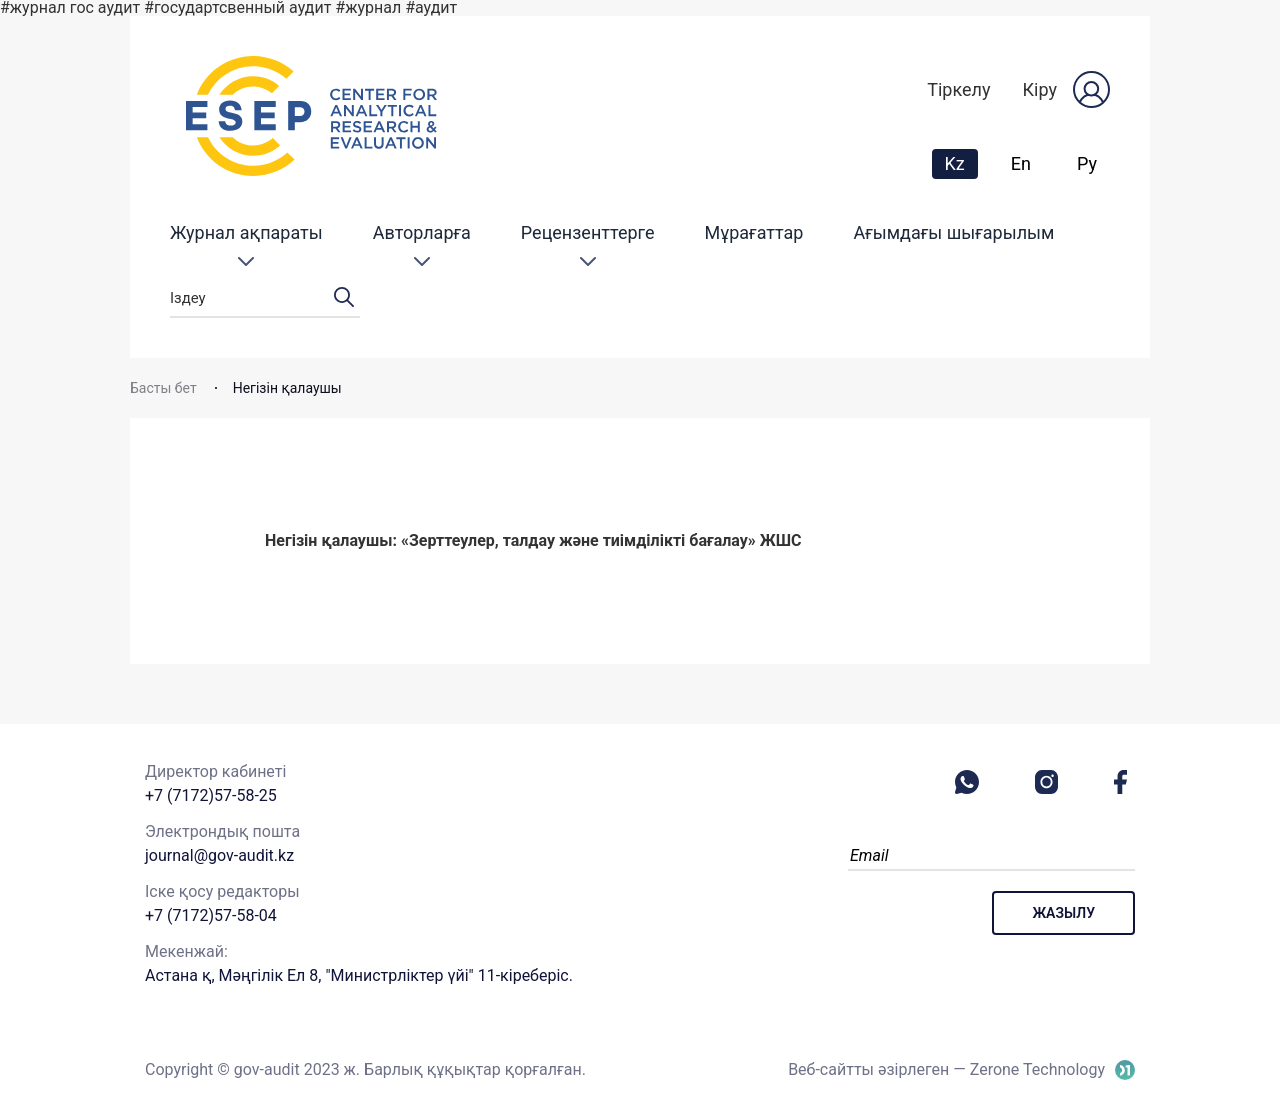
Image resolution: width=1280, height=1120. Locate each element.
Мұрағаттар (753, 232)
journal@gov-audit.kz (219, 855)
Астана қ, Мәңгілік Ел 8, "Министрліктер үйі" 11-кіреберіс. (359, 975)
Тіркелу (958, 89)
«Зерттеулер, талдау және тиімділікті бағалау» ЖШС (601, 540)
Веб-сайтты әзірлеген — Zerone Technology (946, 1069)
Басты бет (163, 388)
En (1021, 163)
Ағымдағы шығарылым (953, 232)
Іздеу (265, 298)
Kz (961, 163)
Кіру (1040, 89)
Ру (1087, 163)
